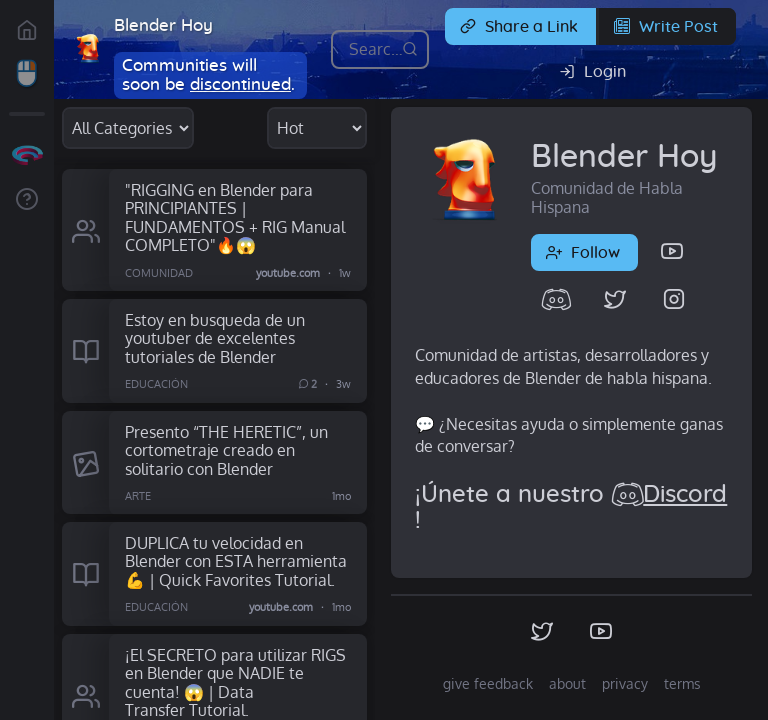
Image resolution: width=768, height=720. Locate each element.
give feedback (488, 683)
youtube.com (288, 272)
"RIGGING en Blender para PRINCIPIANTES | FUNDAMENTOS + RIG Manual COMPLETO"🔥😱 (235, 217)
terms (682, 683)
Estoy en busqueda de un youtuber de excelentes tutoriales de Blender (215, 338)
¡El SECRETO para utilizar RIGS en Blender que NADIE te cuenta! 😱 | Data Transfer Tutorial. (235, 682)
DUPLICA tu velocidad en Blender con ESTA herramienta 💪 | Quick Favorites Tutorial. (236, 561)
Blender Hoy (163, 25)
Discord (685, 495)
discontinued (240, 84)
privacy (625, 683)
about (567, 683)
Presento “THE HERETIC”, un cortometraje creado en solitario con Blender (226, 450)
